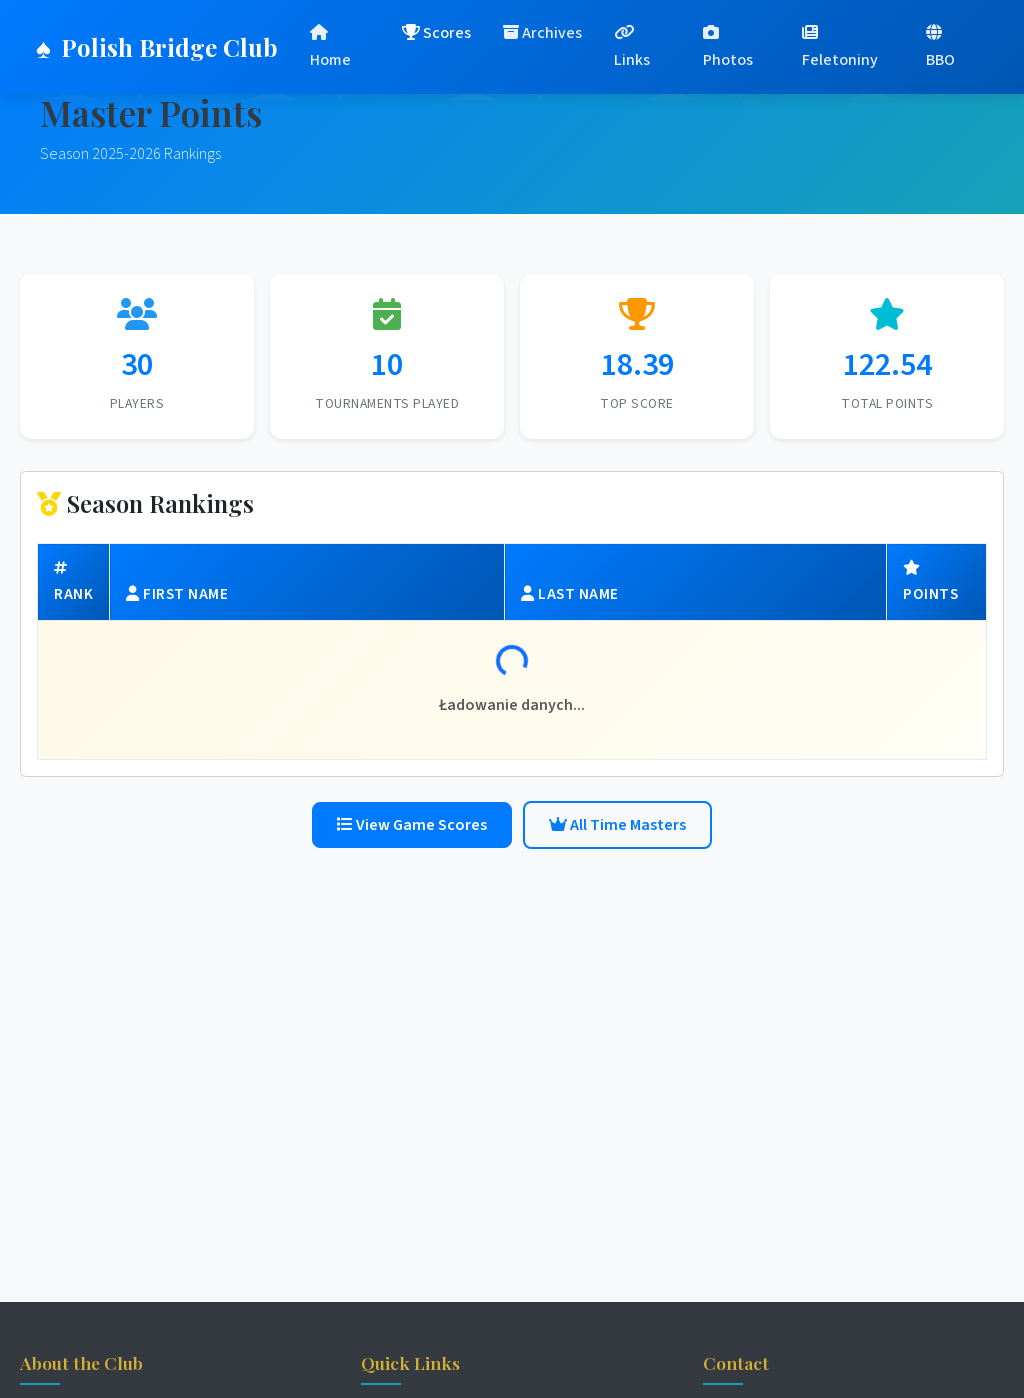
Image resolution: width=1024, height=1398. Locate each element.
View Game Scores (412, 825)
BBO (940, 47)
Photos (728, 47)
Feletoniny (840, 47)
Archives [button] (542, 33)
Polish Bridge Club (157, 47)
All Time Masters (617, 825)
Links (632, 47)
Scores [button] (436, 33)
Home (330, 47)
